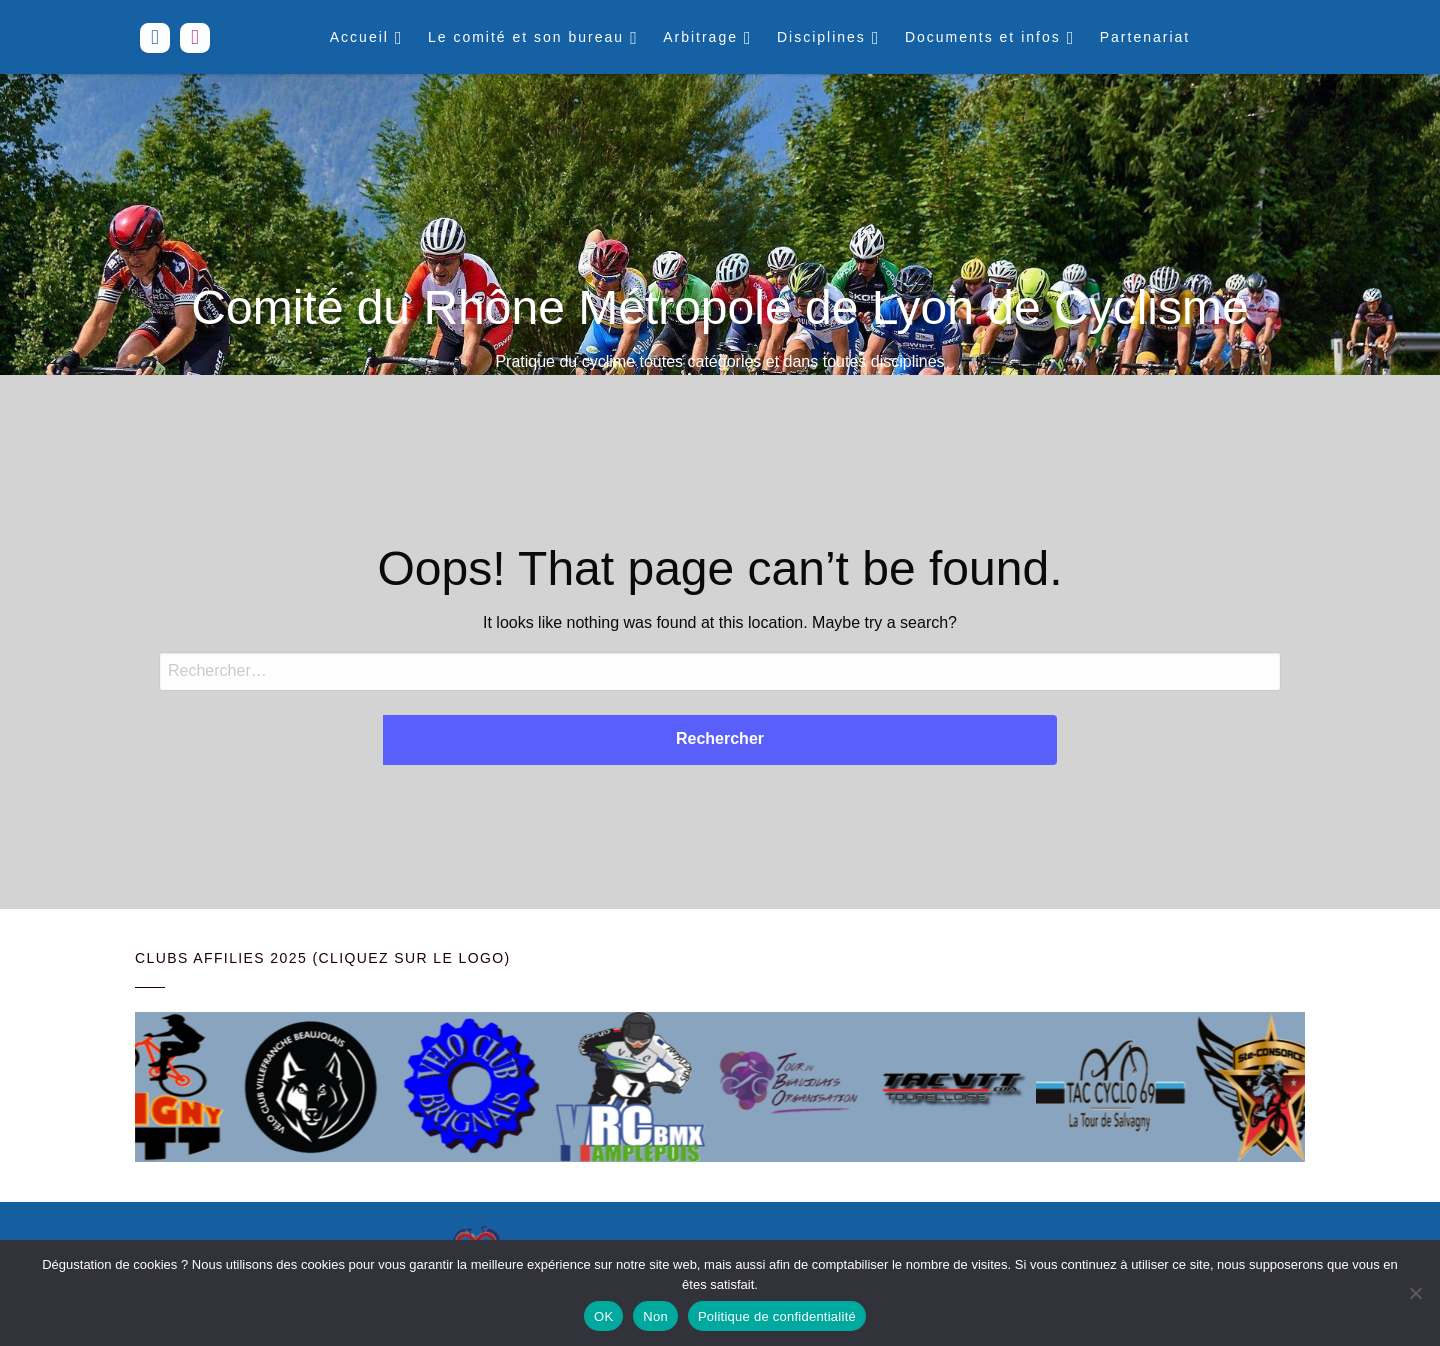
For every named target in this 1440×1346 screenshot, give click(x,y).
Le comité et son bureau (526, 37)
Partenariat (1145, 37)
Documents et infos (983, 37)
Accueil (359, 37)
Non (655, 1316)
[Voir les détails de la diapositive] (158, 1087)
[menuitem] (364, 37)
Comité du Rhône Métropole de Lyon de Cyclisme (719, 307)
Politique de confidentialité (777, 1316)
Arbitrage (700, 37)
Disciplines (821, 37)
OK (603, 1316)
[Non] (1415, 1293)
